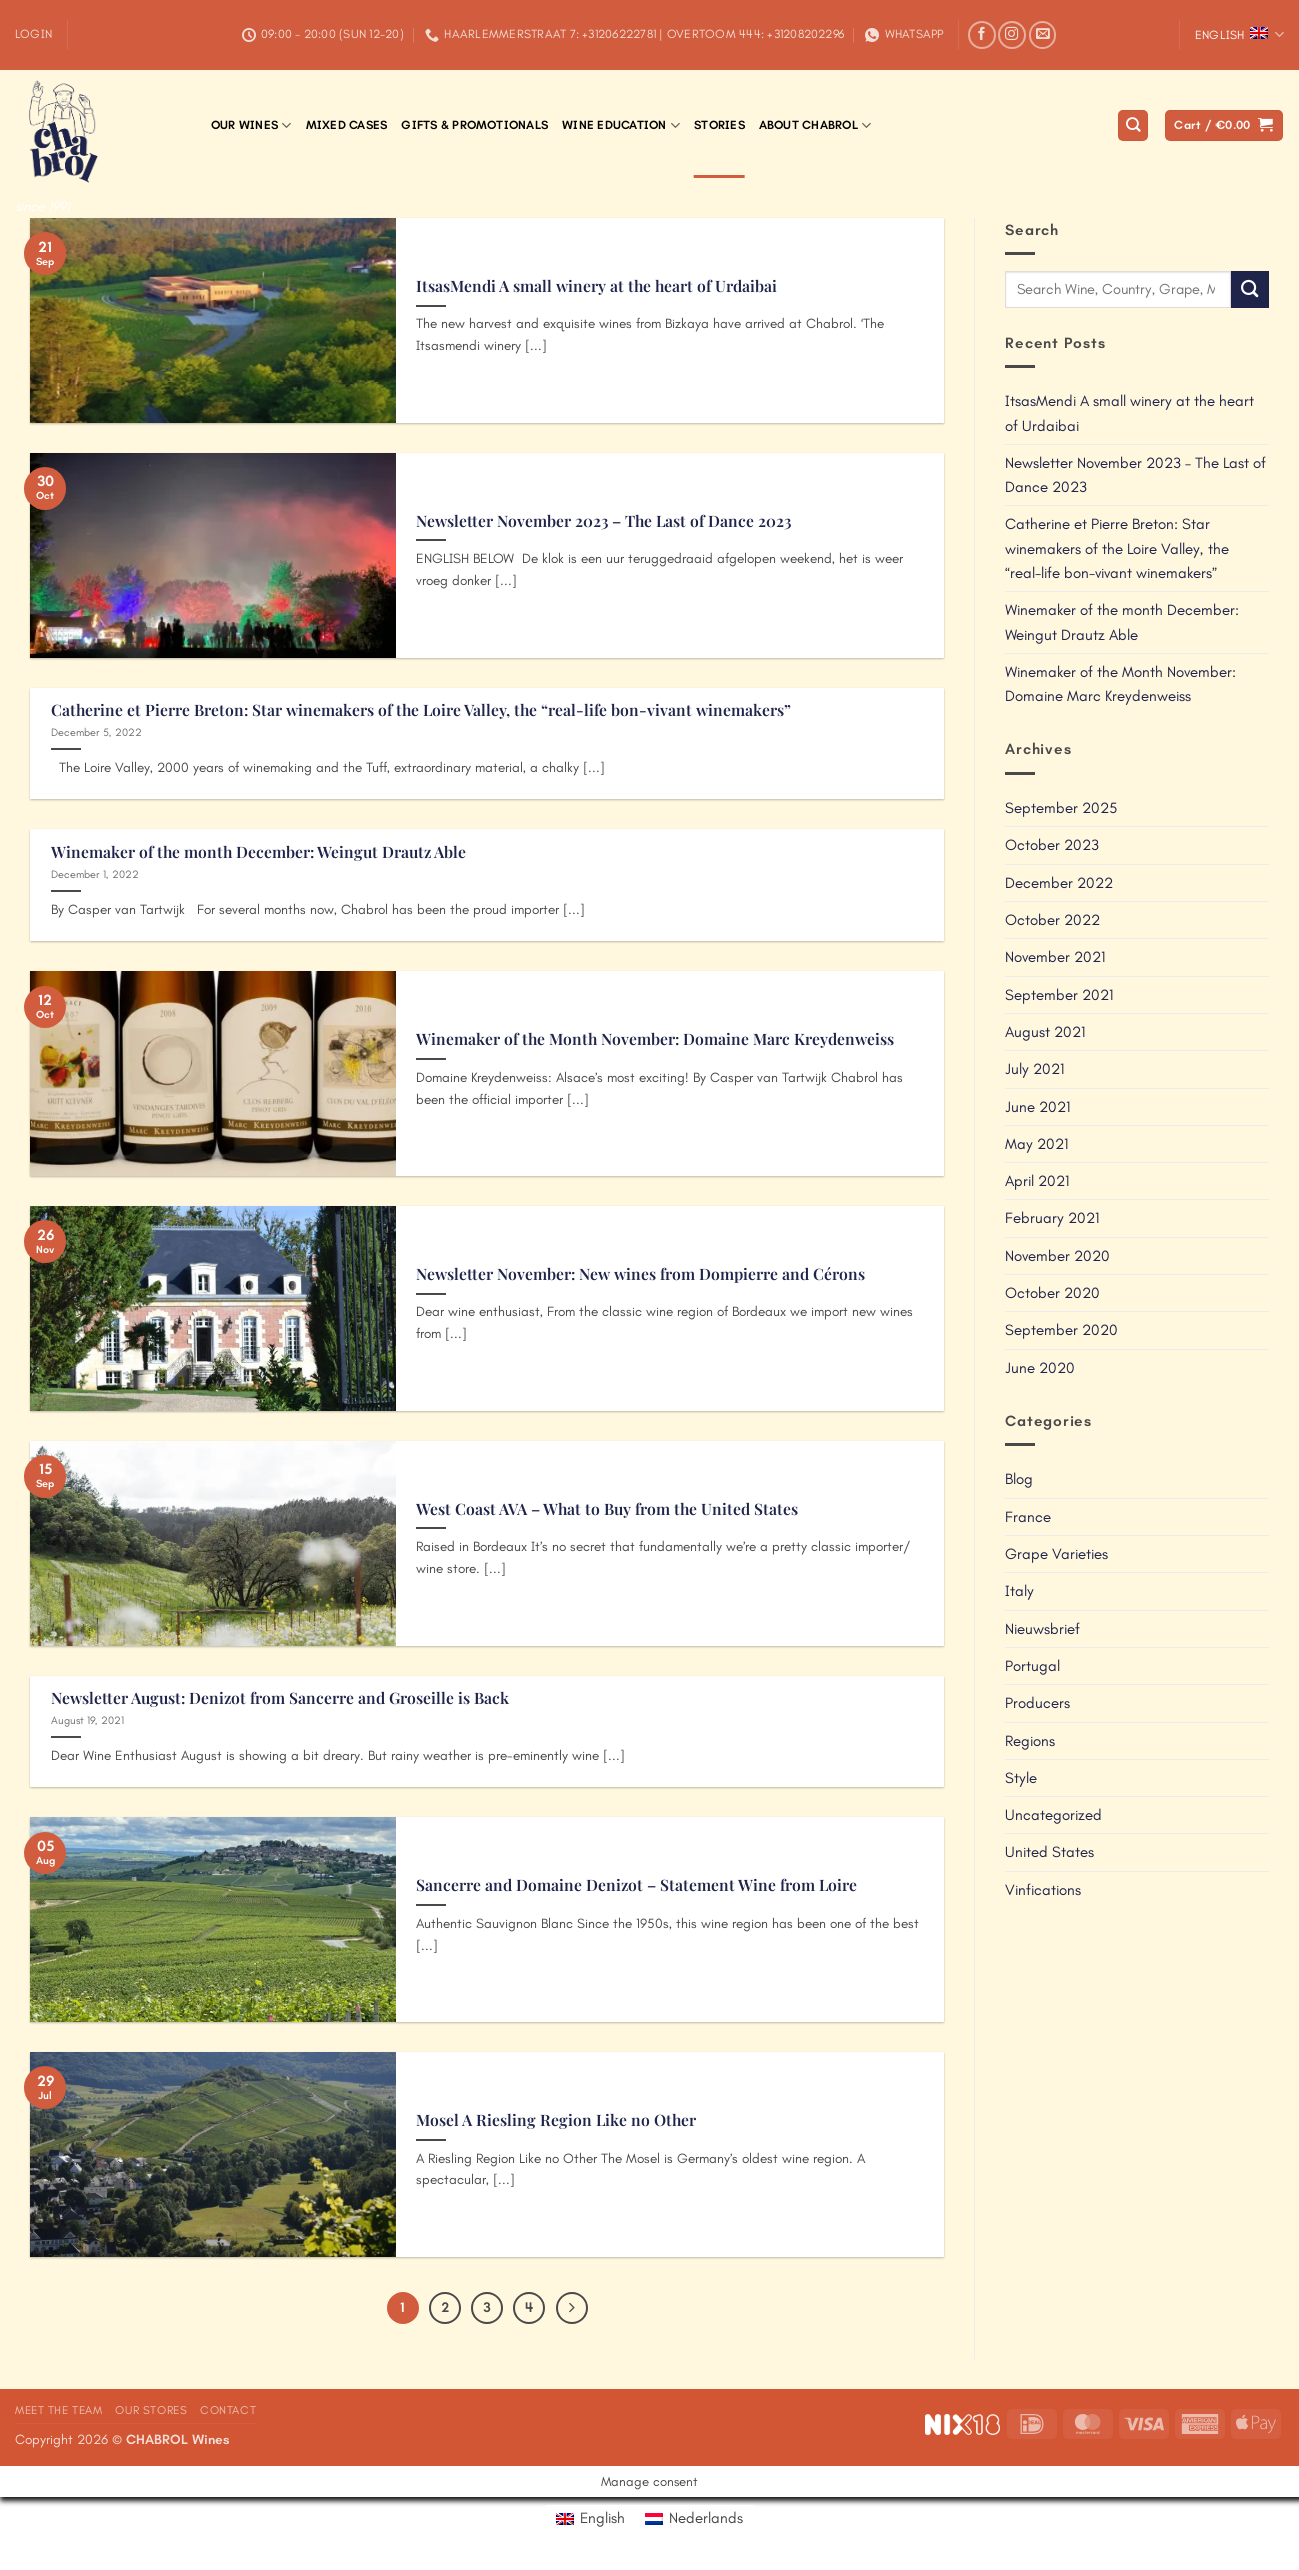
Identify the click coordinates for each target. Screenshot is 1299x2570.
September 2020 (1061, 1330)
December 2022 (1059, 883)
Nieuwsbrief (1042, 1629)
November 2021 (1055, 957)
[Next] (572, 2308)
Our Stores (151, 2410)
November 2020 (1057, 1256)
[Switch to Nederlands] (694, 2518)
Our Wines (251, 125)
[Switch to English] (590, 2518)
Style (1021, 1778)
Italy (1019, 1591)
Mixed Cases (347, 125)
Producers (1037, 1703)
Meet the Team (59, 2410)
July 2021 (1034, 1069)
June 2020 (1040, 1368)
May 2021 (1036, 1144)
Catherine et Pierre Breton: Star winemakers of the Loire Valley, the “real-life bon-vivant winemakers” (421, 710)
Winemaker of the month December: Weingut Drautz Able (258, 852)
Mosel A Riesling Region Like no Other (556, 2120)
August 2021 (1045, 1032)
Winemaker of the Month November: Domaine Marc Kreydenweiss (655, 1039)
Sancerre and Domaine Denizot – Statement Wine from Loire (636, 1885)
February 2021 (1052, 1218)
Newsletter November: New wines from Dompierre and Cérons (640, 1274)
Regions (1030, 1741)
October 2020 (1052, 1293)
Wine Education (621, 125)
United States (1049, 1852)
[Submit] (1250, 289)
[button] (33, 34)
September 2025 (1061, 808)
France (1028, 1517)
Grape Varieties (1056, 1554)
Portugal (1032, 1666)
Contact (228, 2410)
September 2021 (1059, 995)
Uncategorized (1053, 1815)
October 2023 (1052, 845)
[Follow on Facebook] (982, 35)
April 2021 (1037, 1181)
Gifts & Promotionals (474, 125)
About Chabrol (815, 125)
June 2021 (1037, 1107)
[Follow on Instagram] (1012, 35)
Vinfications (1043, 1890)
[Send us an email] (1043, 35)
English (1239, 34)
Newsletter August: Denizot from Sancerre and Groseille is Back (280, 1698)
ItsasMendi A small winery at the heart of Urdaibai (596, 286)
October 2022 (1052, 920)
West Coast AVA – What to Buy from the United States (607, 1509)
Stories (719, 125)
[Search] (1133, 125)
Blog (1019, 1479)
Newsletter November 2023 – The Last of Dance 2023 (603, 521)
